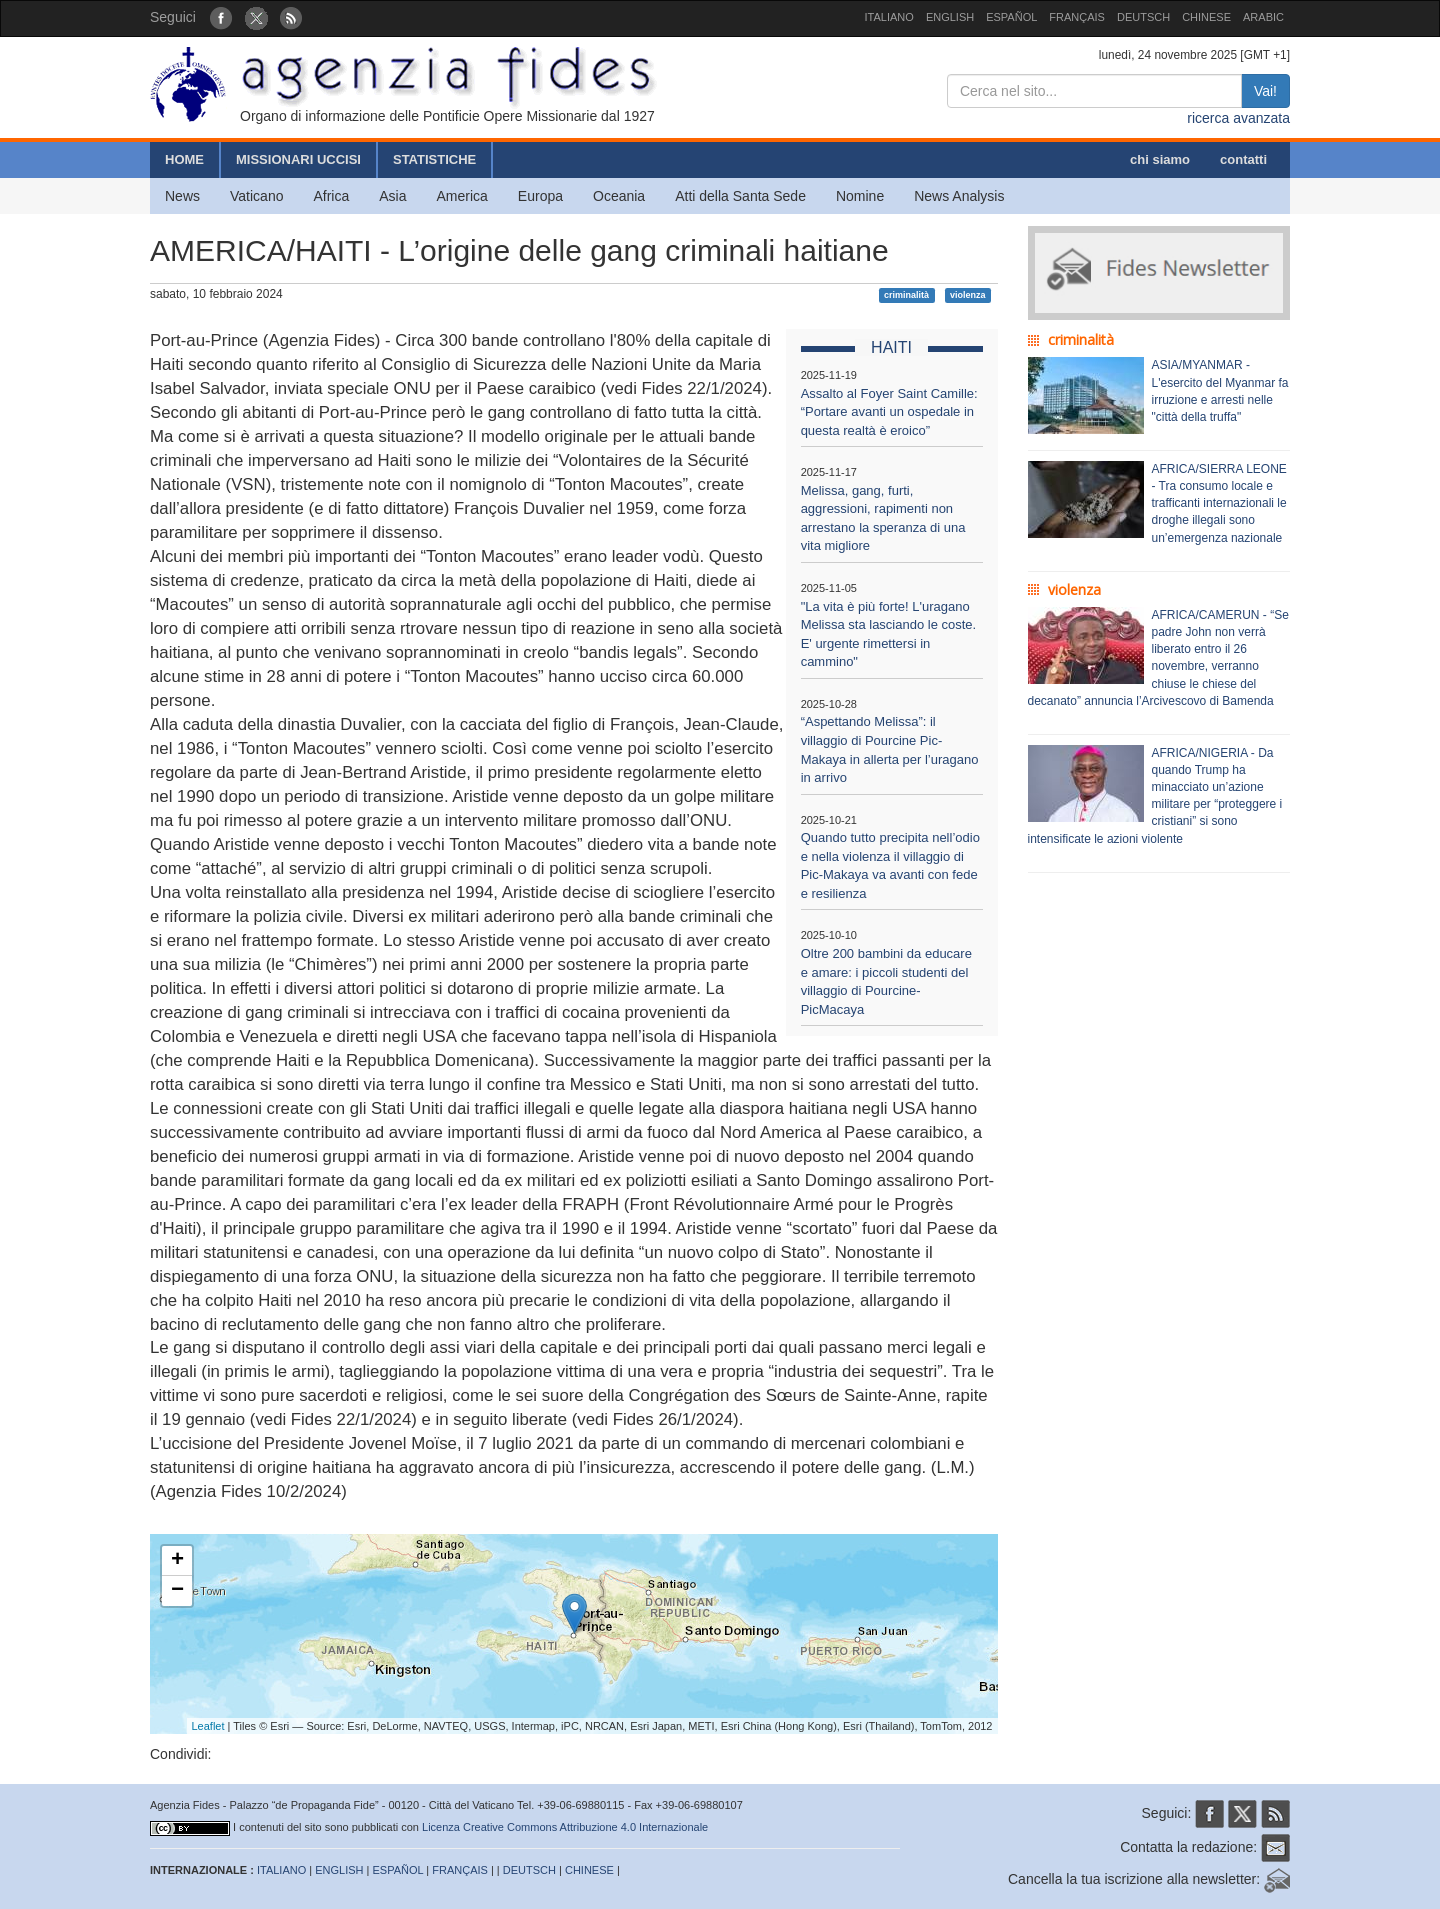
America (462, 196)
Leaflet (208, 1726)
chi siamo (1160, 159)
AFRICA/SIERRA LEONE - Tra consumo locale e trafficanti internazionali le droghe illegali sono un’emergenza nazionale (1219, 503)
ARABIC (1263, 17)
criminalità (906, 295)
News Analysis (959, 196)
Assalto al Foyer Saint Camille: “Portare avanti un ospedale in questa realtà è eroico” (889, 412)
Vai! (1265, 91)
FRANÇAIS (1077, 17)
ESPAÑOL (1011, 17)
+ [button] (177, 1561)
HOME (184, 159)
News (182, 196)
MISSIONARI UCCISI (298, 159)
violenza (968, 295)
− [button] (177, 1591)
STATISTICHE (434, 159)
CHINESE (1206, 17)
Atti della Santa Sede (740, 196)
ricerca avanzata (1238, 118)
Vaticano (256, 196)
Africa (331, 196)
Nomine (860, 196)
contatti (1243, 159)
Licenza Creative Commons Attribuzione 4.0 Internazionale (565, 1827)
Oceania (619, 196)
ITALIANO (889, 17)
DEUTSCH (1143, 17)
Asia (392, 196)
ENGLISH (950, 17)
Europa (540, 196)
